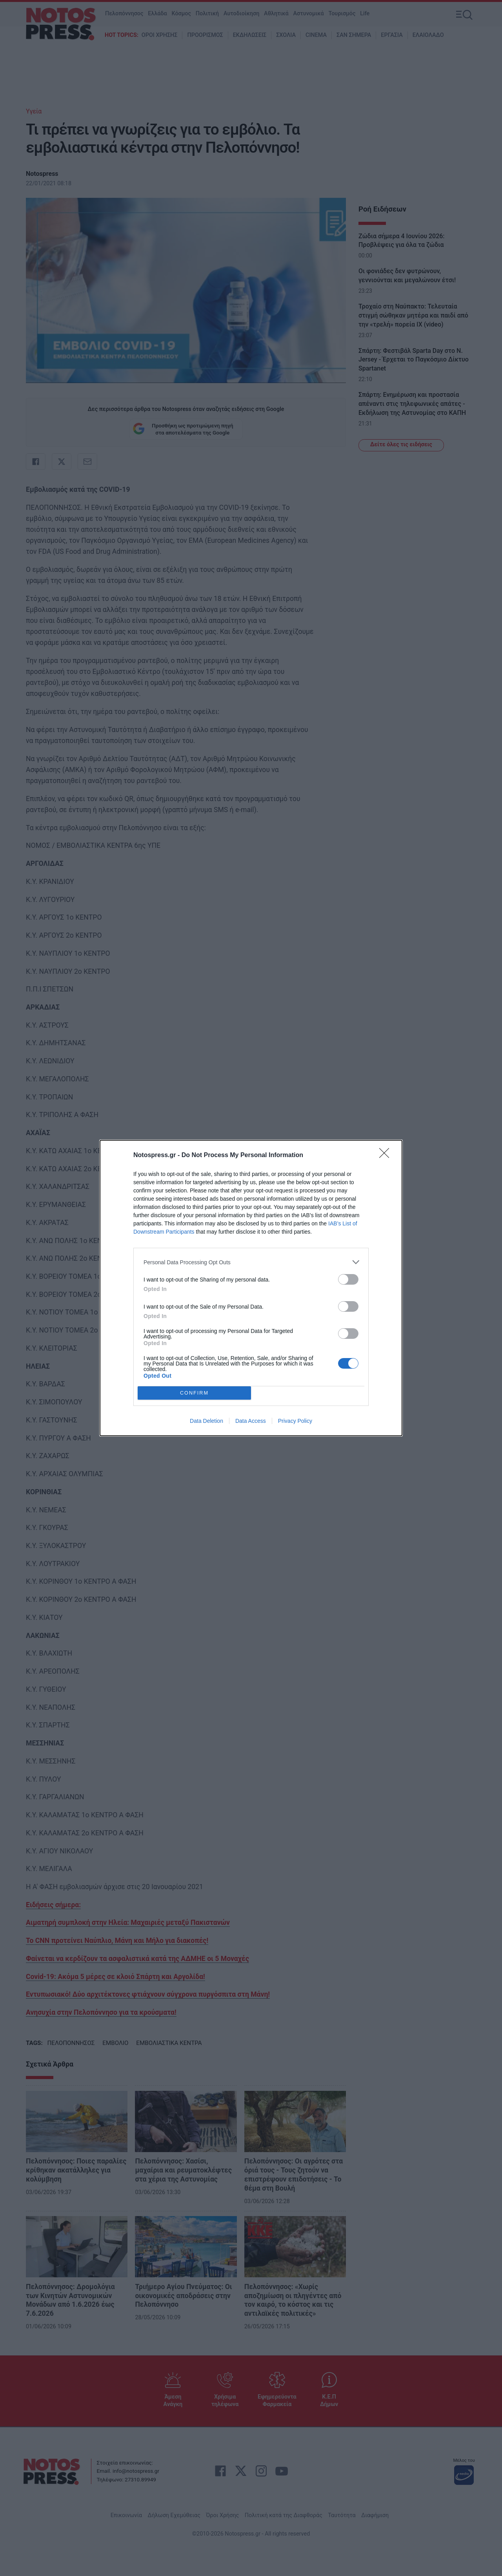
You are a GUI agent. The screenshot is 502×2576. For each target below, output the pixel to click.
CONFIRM (194, 1393)
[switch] (348, 1279)
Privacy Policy (295, 1421)
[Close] (386, 1155)
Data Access (250, 1421)
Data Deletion (206, 1421)
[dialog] (251, 1288)
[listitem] (251, 1262)
